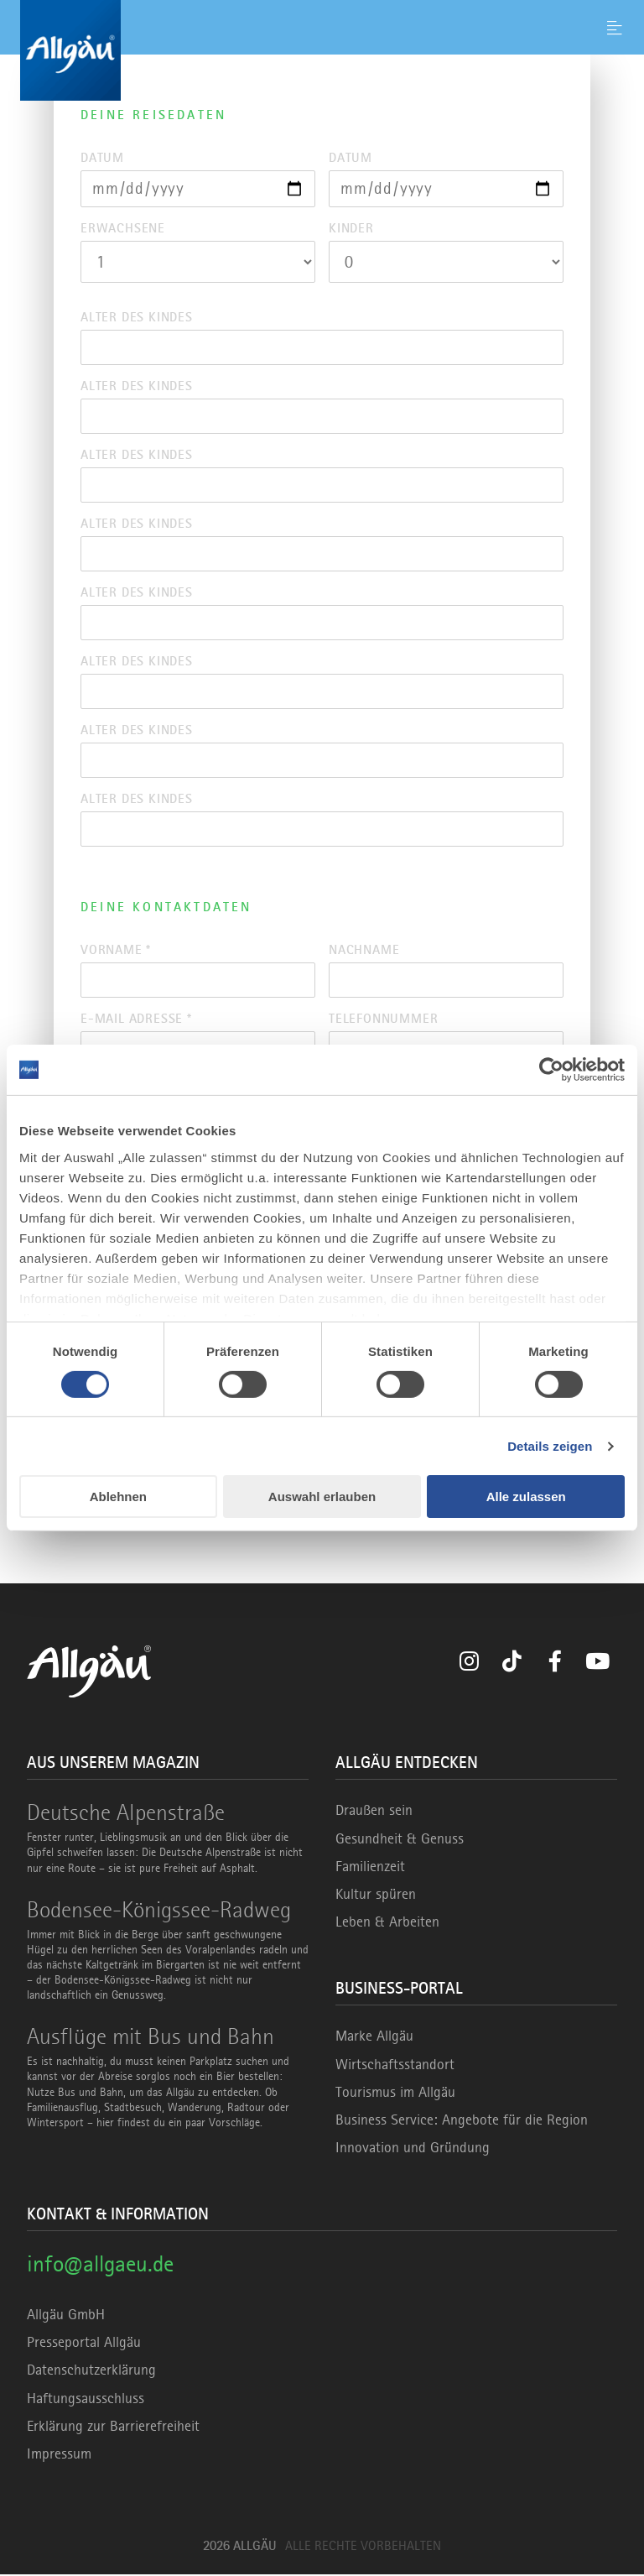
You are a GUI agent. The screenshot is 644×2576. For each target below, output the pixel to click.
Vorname (115, 950)
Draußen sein (374, 1811)
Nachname (364, 950)
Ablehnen (118, 1496)
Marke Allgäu (374, 2037)
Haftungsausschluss (85, 2399)
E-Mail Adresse (136, 1019)
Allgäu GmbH (66, 2315)
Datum (102, 157)
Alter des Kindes (136, 317)
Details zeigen (549, 1446)
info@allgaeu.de (100, 2265)
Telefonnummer (383, 1019)
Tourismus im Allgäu (395, 2092)
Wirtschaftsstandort (394, 2065)
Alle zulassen (526, 1496)
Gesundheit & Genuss (399, 1839)
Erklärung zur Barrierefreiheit (113, 2427)
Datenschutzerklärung (91, 2371)
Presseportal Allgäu (84, 2343)
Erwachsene (122, 228)
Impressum (59, 2455)
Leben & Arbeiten (387, 1923)
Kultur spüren (375, 1895)
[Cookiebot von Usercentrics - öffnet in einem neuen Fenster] (551, 1069)
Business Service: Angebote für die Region (461, 2121)
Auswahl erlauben (322, 1496)
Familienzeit (370, 1867)
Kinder (351, 228)
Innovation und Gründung (412, 2149)
